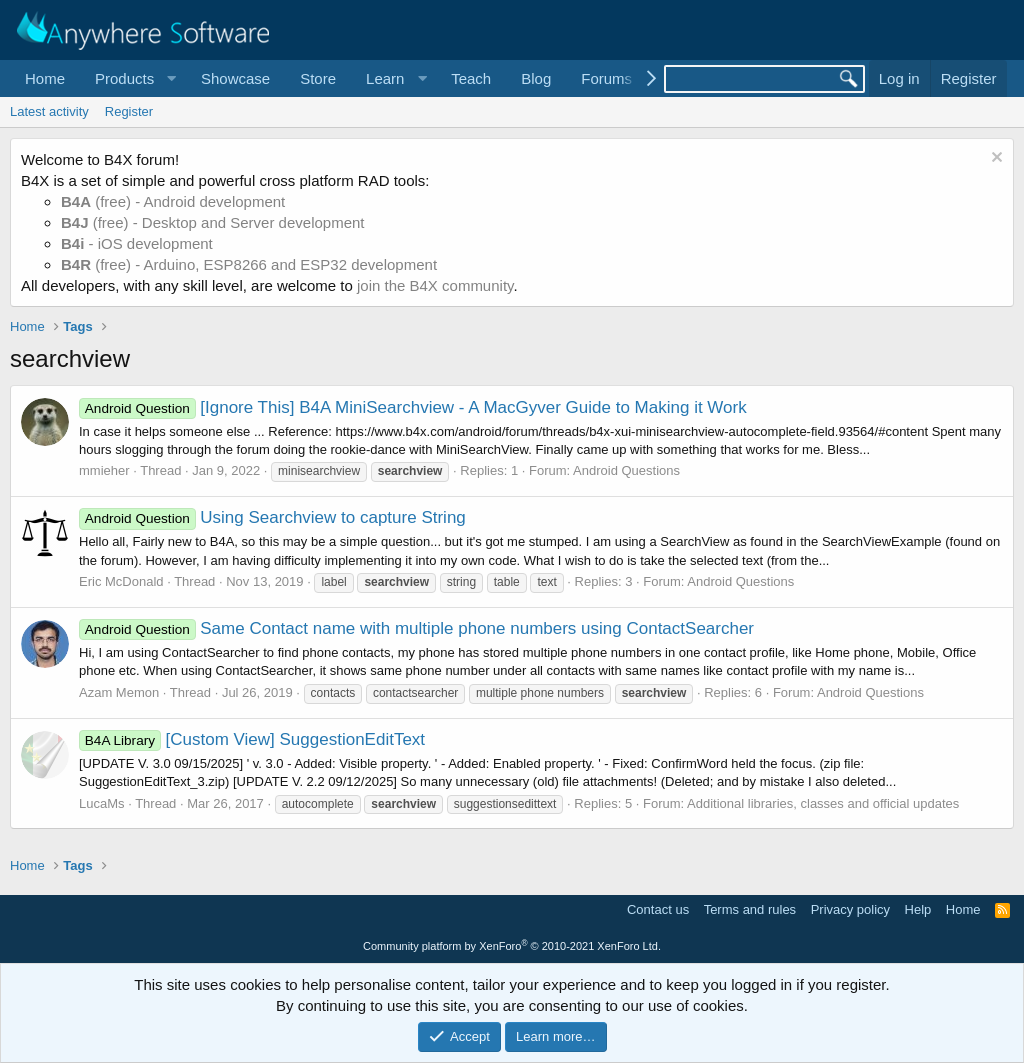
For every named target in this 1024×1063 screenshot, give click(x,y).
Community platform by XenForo (512, 946)
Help (918, 909)
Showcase (235, 78)
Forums (606, 78)
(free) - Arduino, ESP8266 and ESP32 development (249, 264)
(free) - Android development (173, 201)
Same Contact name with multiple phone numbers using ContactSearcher (416, 628)
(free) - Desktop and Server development (213, 222)
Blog (536, 78)
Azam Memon (119, 692)
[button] (133, 78)
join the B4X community (435, 285)
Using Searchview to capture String (272, 517)
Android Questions (626, 470)
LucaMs (102, 803)
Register (129, 111)
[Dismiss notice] (994, 159)
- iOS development (137, 243)
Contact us (658, 909)
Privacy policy (850, 909)
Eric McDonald (121, 581)
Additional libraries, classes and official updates (823, 803)
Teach (471, 78)
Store (318, 78)
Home (45, 78)
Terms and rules (750, 909)
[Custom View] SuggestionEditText (252, 739)
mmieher (104, 470)
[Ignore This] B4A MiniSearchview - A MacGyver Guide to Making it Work (413, 407)
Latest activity (49, 111)
